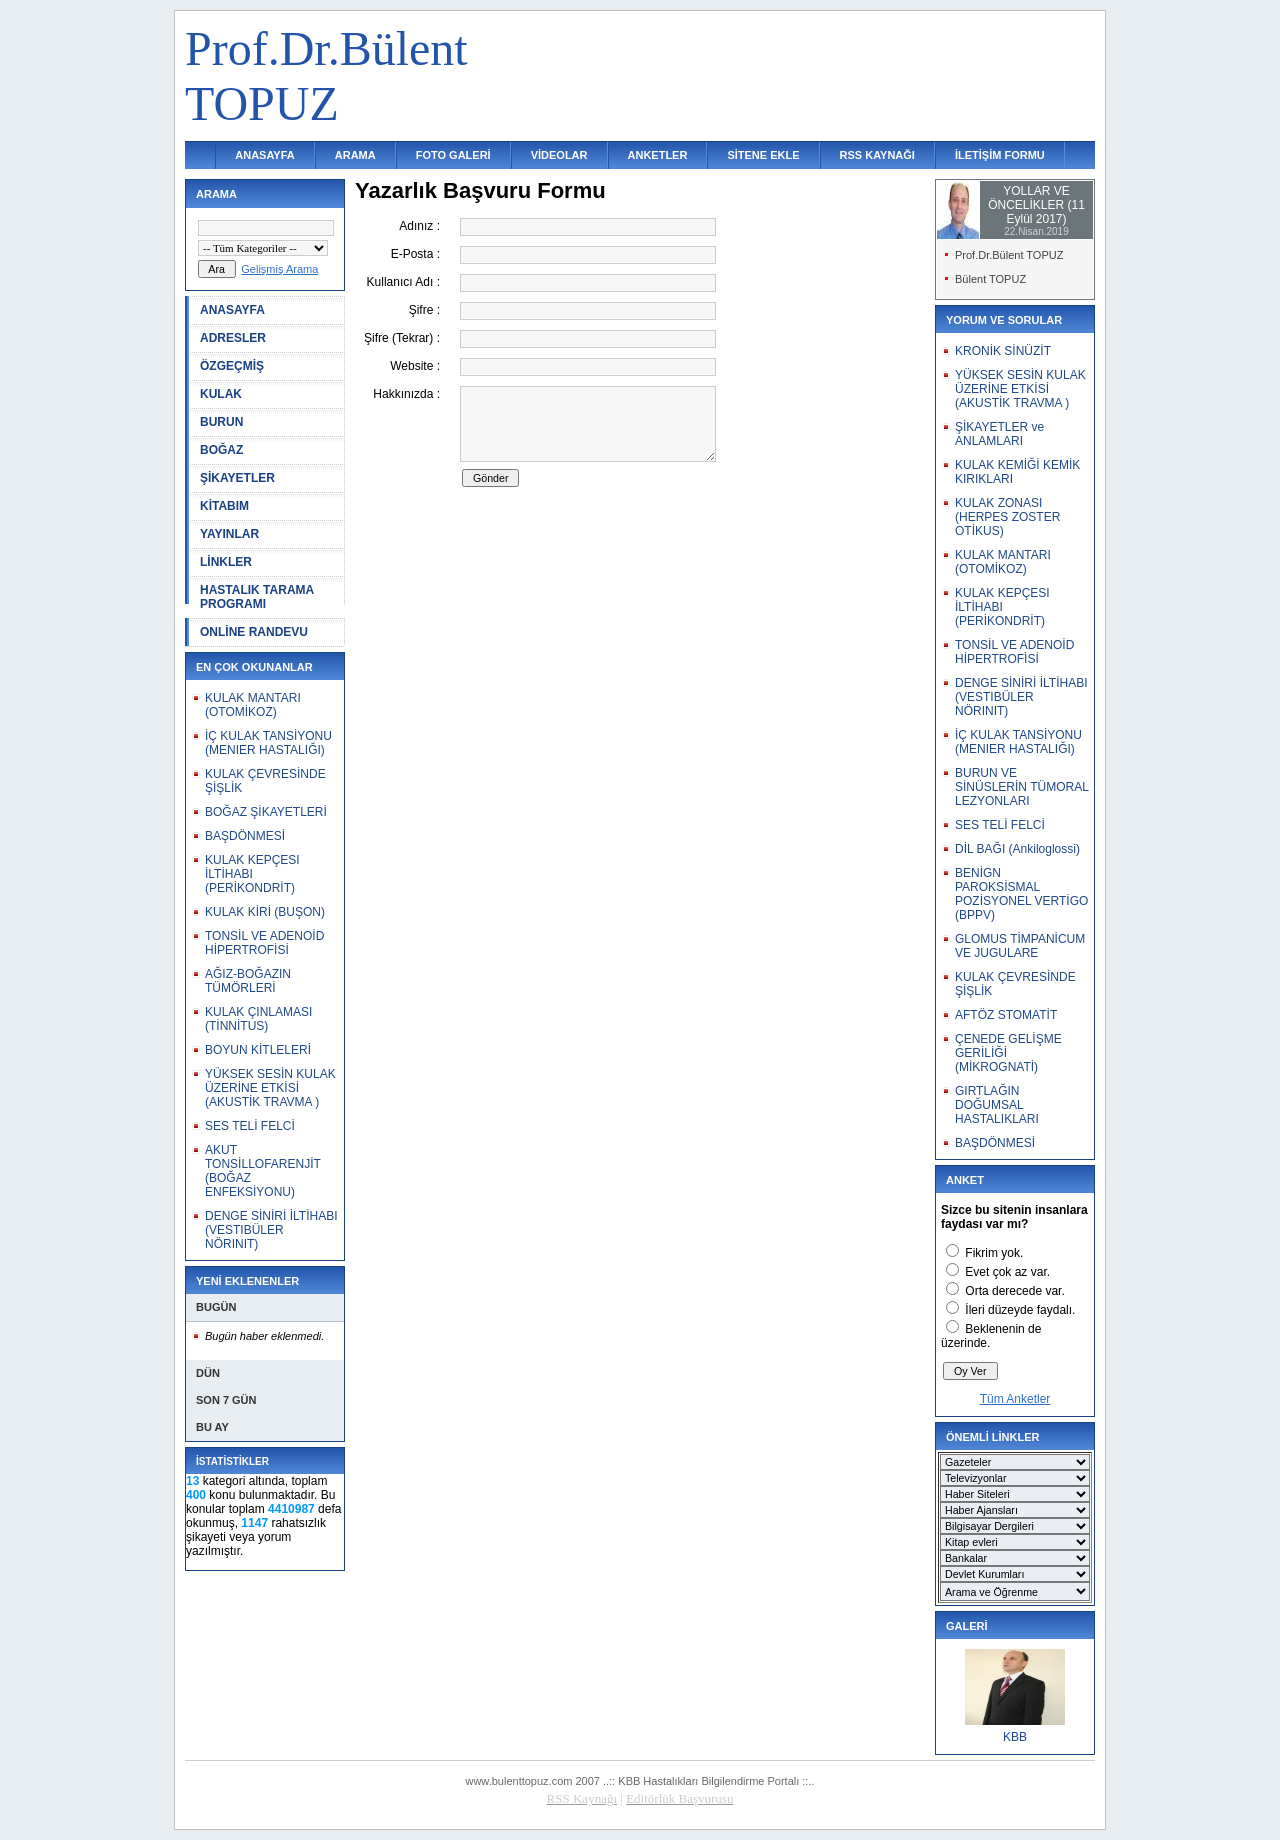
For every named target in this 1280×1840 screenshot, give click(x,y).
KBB (1015, 1737)
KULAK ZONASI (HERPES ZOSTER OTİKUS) (1007, 517)
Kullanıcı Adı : (403, 282)
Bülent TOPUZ (990, 279)
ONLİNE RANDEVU (254, 632)
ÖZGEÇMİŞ (232, 366)
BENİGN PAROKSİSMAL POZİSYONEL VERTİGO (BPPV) (1021, 894)
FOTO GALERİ (453, 155)
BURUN (221, 422)
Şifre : (424, 310)
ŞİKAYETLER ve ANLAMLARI (999, 434)
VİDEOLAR (559, 155)
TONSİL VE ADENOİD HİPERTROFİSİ (264, 943)
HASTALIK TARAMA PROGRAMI (257, 597)
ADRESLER (233, 338)
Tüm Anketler (1015, 1399)
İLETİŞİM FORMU (1000, 155)
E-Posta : (415, 254)
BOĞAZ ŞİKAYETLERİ (266, 812)
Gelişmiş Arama (279, 269)
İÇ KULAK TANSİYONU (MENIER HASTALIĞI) (268, 743)
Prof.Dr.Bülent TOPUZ (1009, 255)
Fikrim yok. (994, 1253)
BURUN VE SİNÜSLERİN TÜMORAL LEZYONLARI (1021, 787)
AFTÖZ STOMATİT (1006, 1015)
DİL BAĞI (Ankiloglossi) (1017, 849)
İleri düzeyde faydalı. (1020, 1310)
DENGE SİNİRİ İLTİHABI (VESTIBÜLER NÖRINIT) (271, 1230)
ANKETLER (658, 155)
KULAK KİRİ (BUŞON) (265, 912)
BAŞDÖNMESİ (245, 836)
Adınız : (419, 226)
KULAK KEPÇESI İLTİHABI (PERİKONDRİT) (252, 874)
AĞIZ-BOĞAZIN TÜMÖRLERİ (248, 981)
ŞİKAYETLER (237, 478)
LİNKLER (226, 562)
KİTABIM (224, 506)
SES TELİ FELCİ (250, 1126)
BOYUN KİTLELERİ (258, 1050)
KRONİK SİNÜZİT (1003, 351)
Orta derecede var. (1014, 1291)
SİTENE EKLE (763, 155)
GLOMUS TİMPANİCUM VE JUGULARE (1020, 946)
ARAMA (355, 155)
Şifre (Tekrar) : (402, 338)
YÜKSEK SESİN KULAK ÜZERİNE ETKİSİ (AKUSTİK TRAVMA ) (270, 1088)
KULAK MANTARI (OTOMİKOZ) (253, 705)
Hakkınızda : (406, 394)
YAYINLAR (229, 534)
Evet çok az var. (1007, 1272)
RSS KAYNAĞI (877, 155)
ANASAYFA (265, 155)
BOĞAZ (221, 450)
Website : (415, 366)
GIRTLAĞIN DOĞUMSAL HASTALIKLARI (997, 1105)
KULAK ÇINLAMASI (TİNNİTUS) (258, 1019)
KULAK (221, 394)
